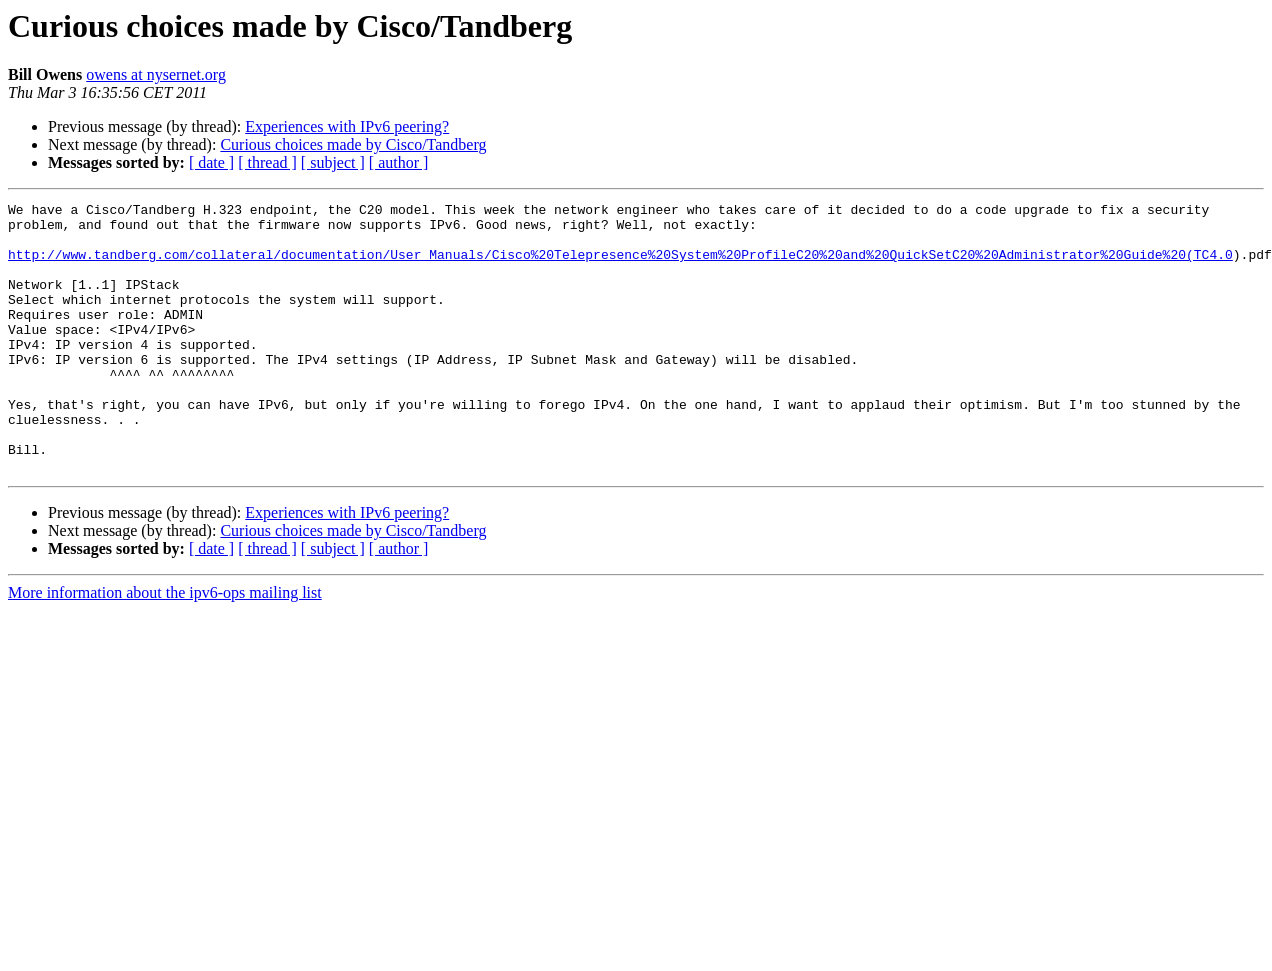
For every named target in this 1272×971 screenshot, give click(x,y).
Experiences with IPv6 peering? (347, 126)
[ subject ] (333, 162)
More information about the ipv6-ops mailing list (165, 646)
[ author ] (399, 162)
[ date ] (211, 162)
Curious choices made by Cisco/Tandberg (353, 144)
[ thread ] (267, 162)
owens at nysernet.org (156, 74)
